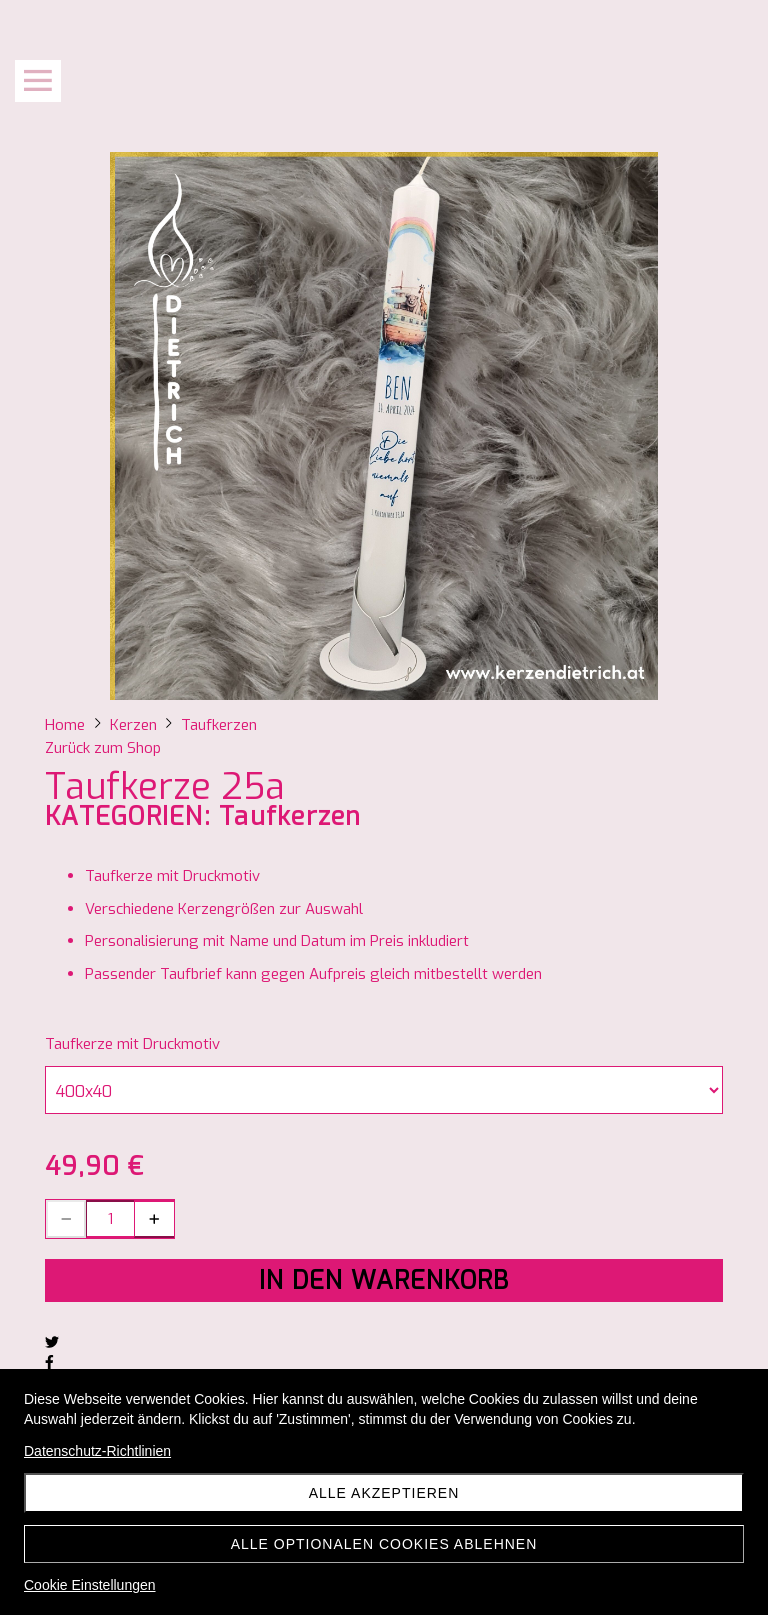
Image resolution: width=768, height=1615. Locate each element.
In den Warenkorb (384, 1280)
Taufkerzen (290, 816)
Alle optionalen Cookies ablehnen (384, 1544)
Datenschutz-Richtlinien (97, 1451)
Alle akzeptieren (384, 1493)
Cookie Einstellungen (90, 1585)
